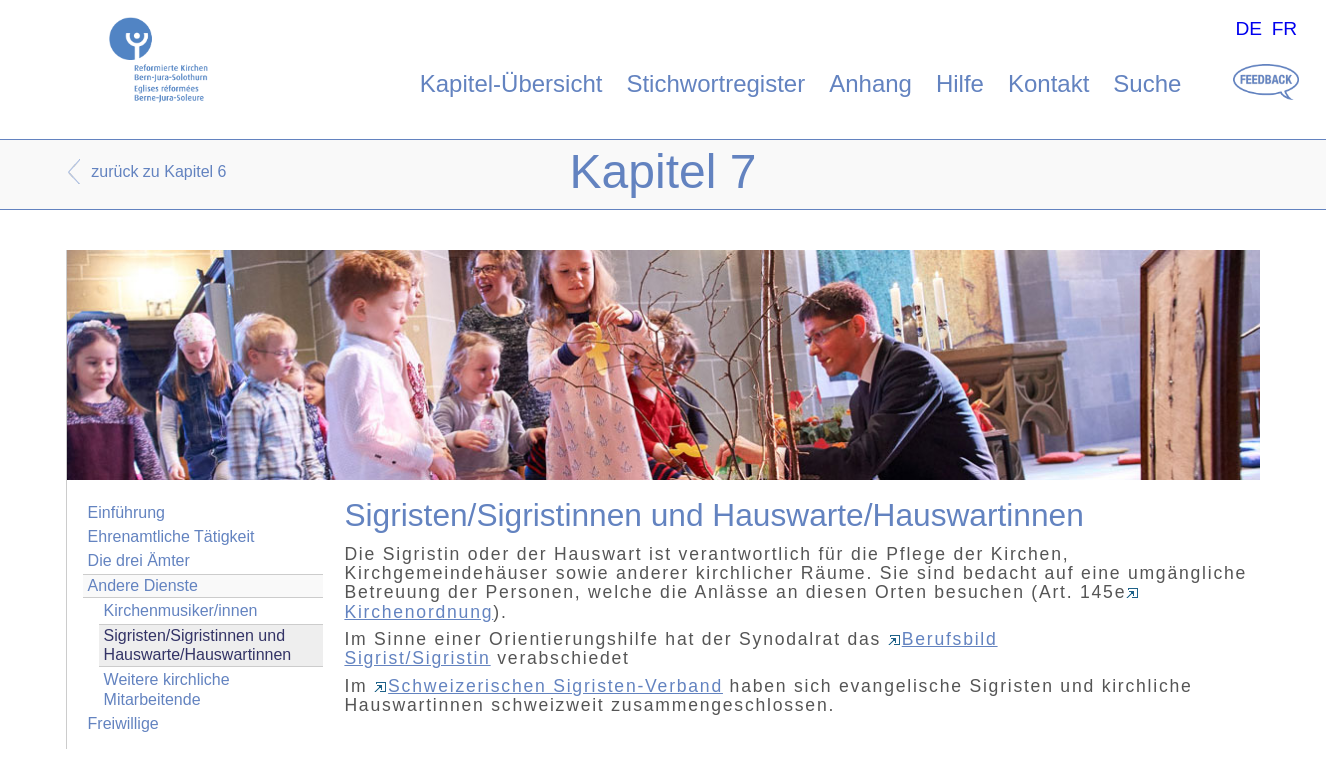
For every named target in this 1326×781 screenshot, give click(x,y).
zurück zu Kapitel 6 (158, 171)
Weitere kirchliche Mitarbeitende (167, 689)
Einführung (126, 512)
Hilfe (960, 83)
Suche (1147, 83)
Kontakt (1048, 83)
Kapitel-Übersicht (511, 83)
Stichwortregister (715, 83)
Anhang (870, 83)
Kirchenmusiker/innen (181, 610)
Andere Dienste (143, 585)
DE (1248, 28)
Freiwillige (123, 723)
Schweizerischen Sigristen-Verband (548, 686)
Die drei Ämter (139, 560)
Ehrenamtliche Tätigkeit (171, 536)
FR (1285, 28)
